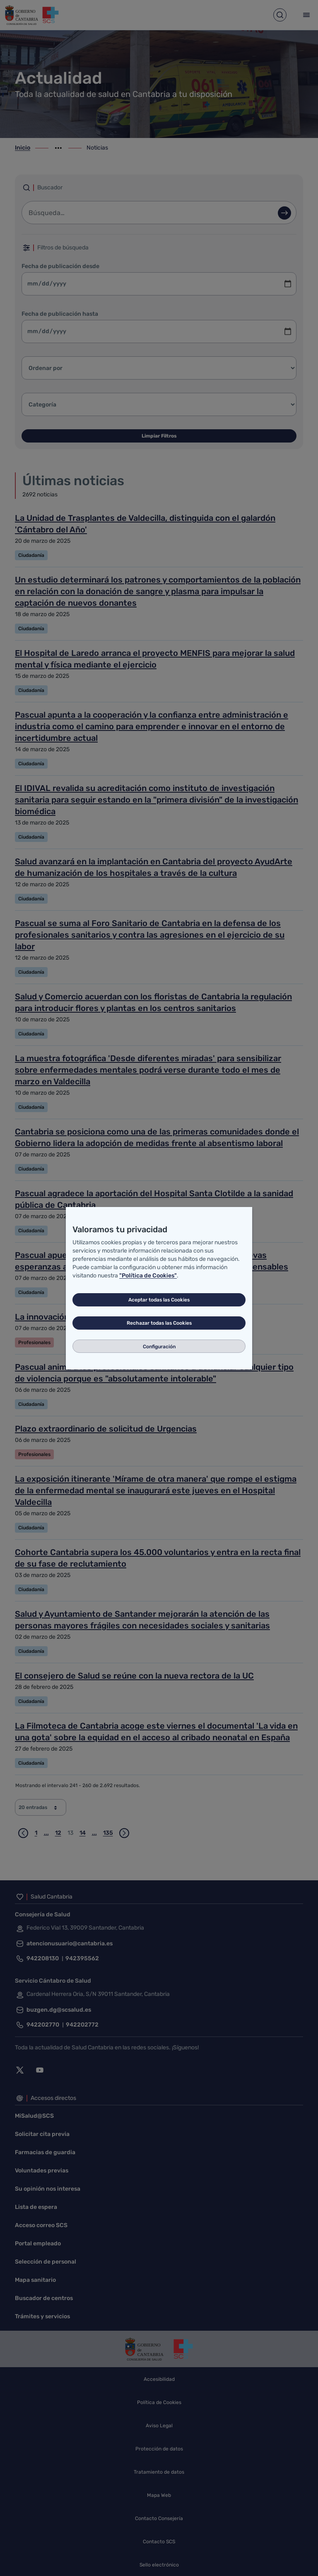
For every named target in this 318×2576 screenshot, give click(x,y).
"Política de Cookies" (148, 1275)
